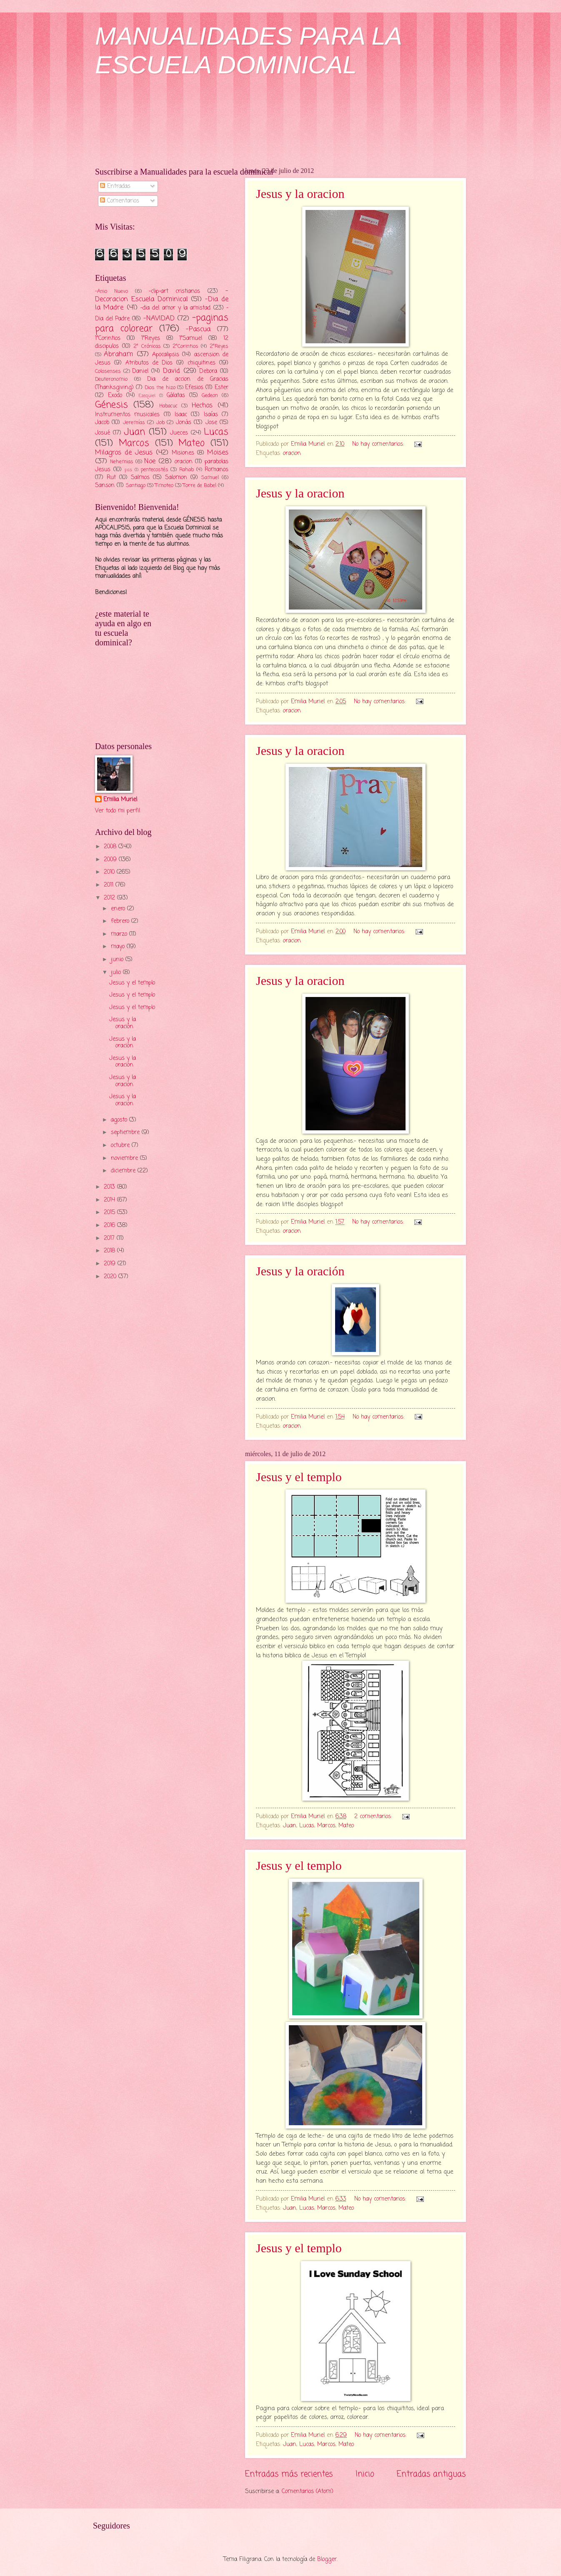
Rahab (186, 470)
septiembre (126, 1132)
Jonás (183, 422)
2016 (110, 1225)
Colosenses (108, 371)
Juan (289, 1825)
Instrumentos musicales (127, 414)
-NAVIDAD (159, 318)
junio (118, 959)
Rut (111, 477)
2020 (111, 1276)
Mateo (346, 1825)
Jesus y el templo (299, 1477)
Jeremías (134, 423)
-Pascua (198, 329)
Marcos (326, 1825)
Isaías (211, 414)
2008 (111, 846)
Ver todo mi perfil (117, 811)
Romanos (216, 469)
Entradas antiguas (431, 2474)
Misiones (183, 453)
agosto (120, 1120)
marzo (120, 934)
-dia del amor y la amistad (175, 308)
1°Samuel (190, 338)
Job (160, 423)
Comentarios (119, 201)
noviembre (125, 1158)
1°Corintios (107, 338)
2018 (110, 1251)
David (171, 371)
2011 (109, 885)
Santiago (135, 486)
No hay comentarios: (379, 444)
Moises (217, 452)
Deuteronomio (111, 379)
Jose (211, 422)
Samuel (210, 478)
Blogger (327, 2559)
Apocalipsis (165, 354)
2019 (111, 1263)
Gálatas (176, 395)
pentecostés (154, 470)
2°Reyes (219, 346)
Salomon (176, 477)
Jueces (179, 433)
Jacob (102, 422)
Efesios (194, 387)
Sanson (105, 485)
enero (119, 908)
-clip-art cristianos (174, 291)
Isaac (181, 414)
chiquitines (201, 363)
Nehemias (121, 462)
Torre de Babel (199, 486)
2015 (110, 1212)
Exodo (115, 395)
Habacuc (168, 406)
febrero (121, 921)
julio (117, 972)
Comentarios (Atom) (307, 2491)
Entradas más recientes (289, 2474)
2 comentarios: (374, 1816)
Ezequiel (147, 395)
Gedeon (210, 396)
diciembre (124, 1171)
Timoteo (164, 486)
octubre (121, 1145)
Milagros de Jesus (124, 452)
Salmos (140, 477)
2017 (110, 1238)
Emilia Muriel (120, 800)
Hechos (202, 405)
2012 (110, 898)
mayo (119, 946)
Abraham (118, 354)
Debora (208, 371)
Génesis (111, 405)
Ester (221, 387)
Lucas (306, 1825)
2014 (110, 1200)
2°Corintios (185, 346)
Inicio (365, 2474)
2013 (110, 1187)
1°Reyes (150, 338)
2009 (111, 859)
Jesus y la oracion (300, 193)
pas (128, 470)
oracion (292, 453)
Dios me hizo (160, 388)
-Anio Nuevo (111, 291)
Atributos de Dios (149, 363)
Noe (149, 461)
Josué (102, 433)
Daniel (140, 371)
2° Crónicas (147, 346)
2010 (110, 872)
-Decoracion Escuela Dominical (161, 295)
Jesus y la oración (300, 1271)
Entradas (115, 186)
